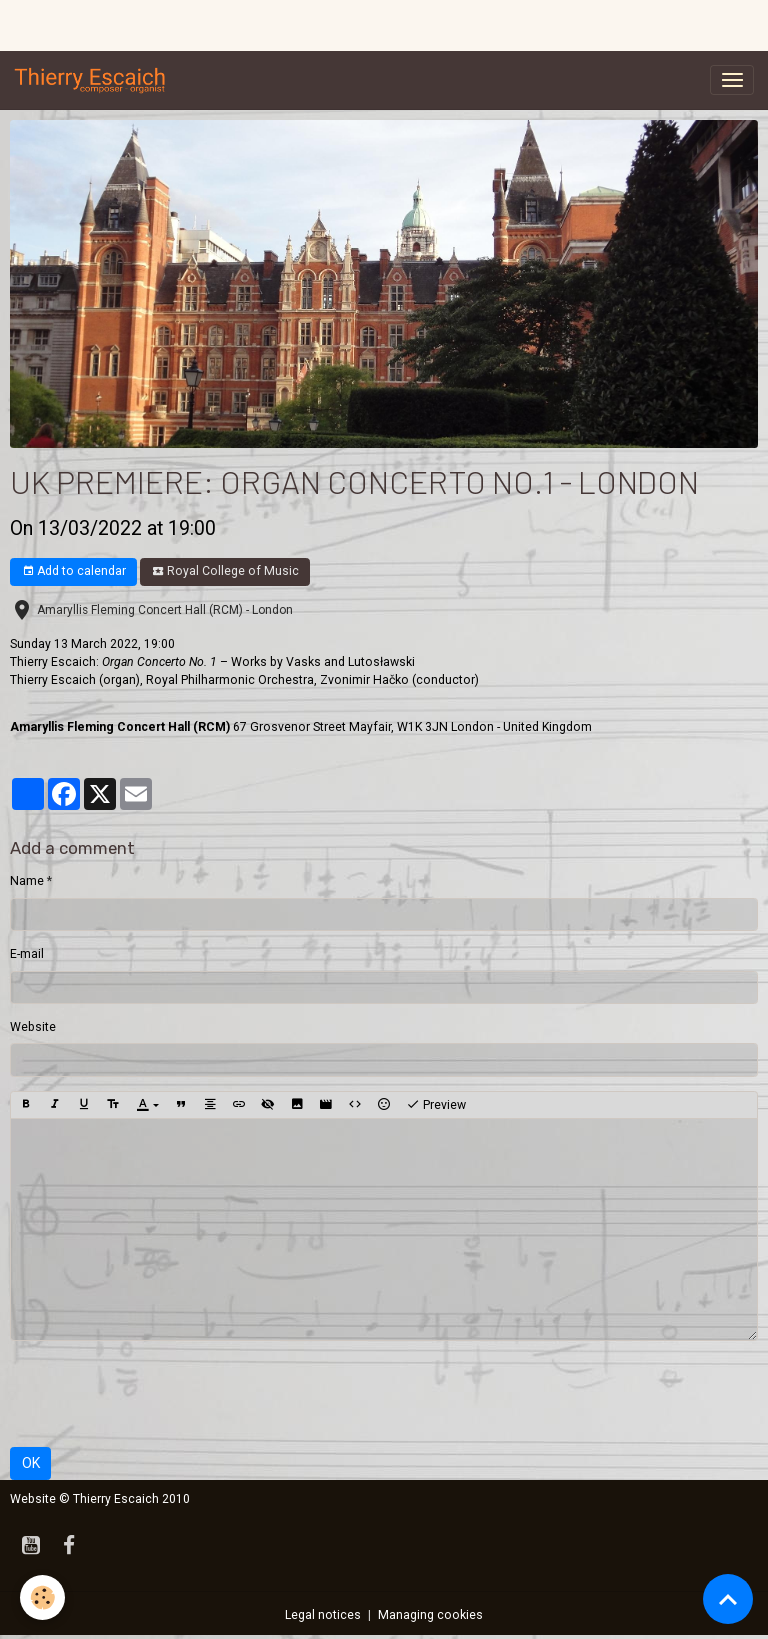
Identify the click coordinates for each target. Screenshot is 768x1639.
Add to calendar (74, 571)
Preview (436, 1105)
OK (31, 1463)
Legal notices (323, 1615)
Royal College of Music (225, 571)
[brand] (94, 80)
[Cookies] (42, 1597)
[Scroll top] (728, 1599)
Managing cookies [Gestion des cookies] (430, 1615)
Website (33, 1027)
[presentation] (162, 1394)
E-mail (27, 954)
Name (27, 881)
